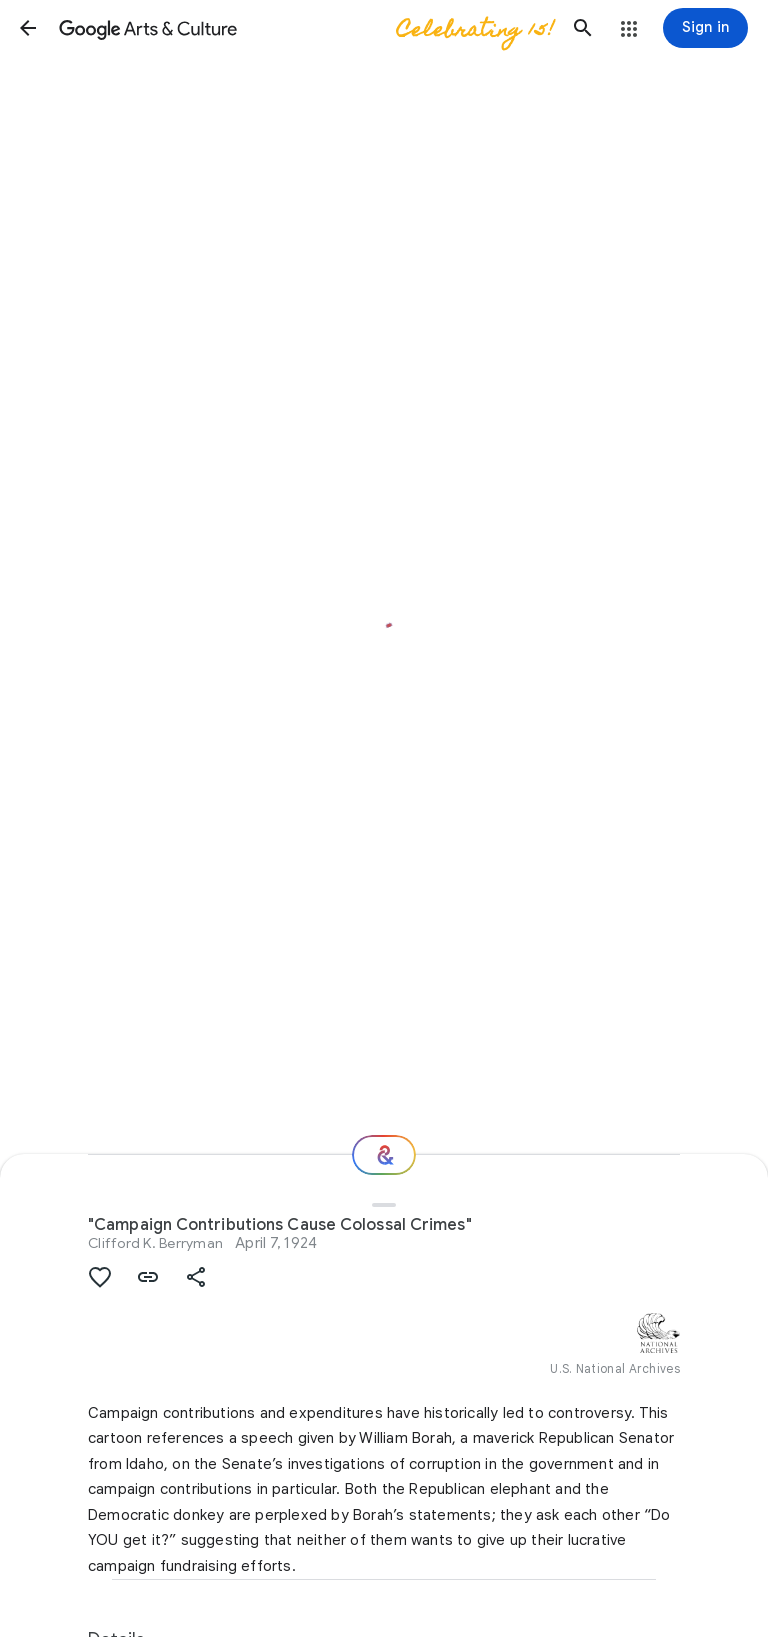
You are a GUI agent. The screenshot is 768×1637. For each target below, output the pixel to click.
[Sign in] (705, 28)
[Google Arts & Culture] (305, 28)
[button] (28, 28)
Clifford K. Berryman (155, 1243)
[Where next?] (384, 1155)
